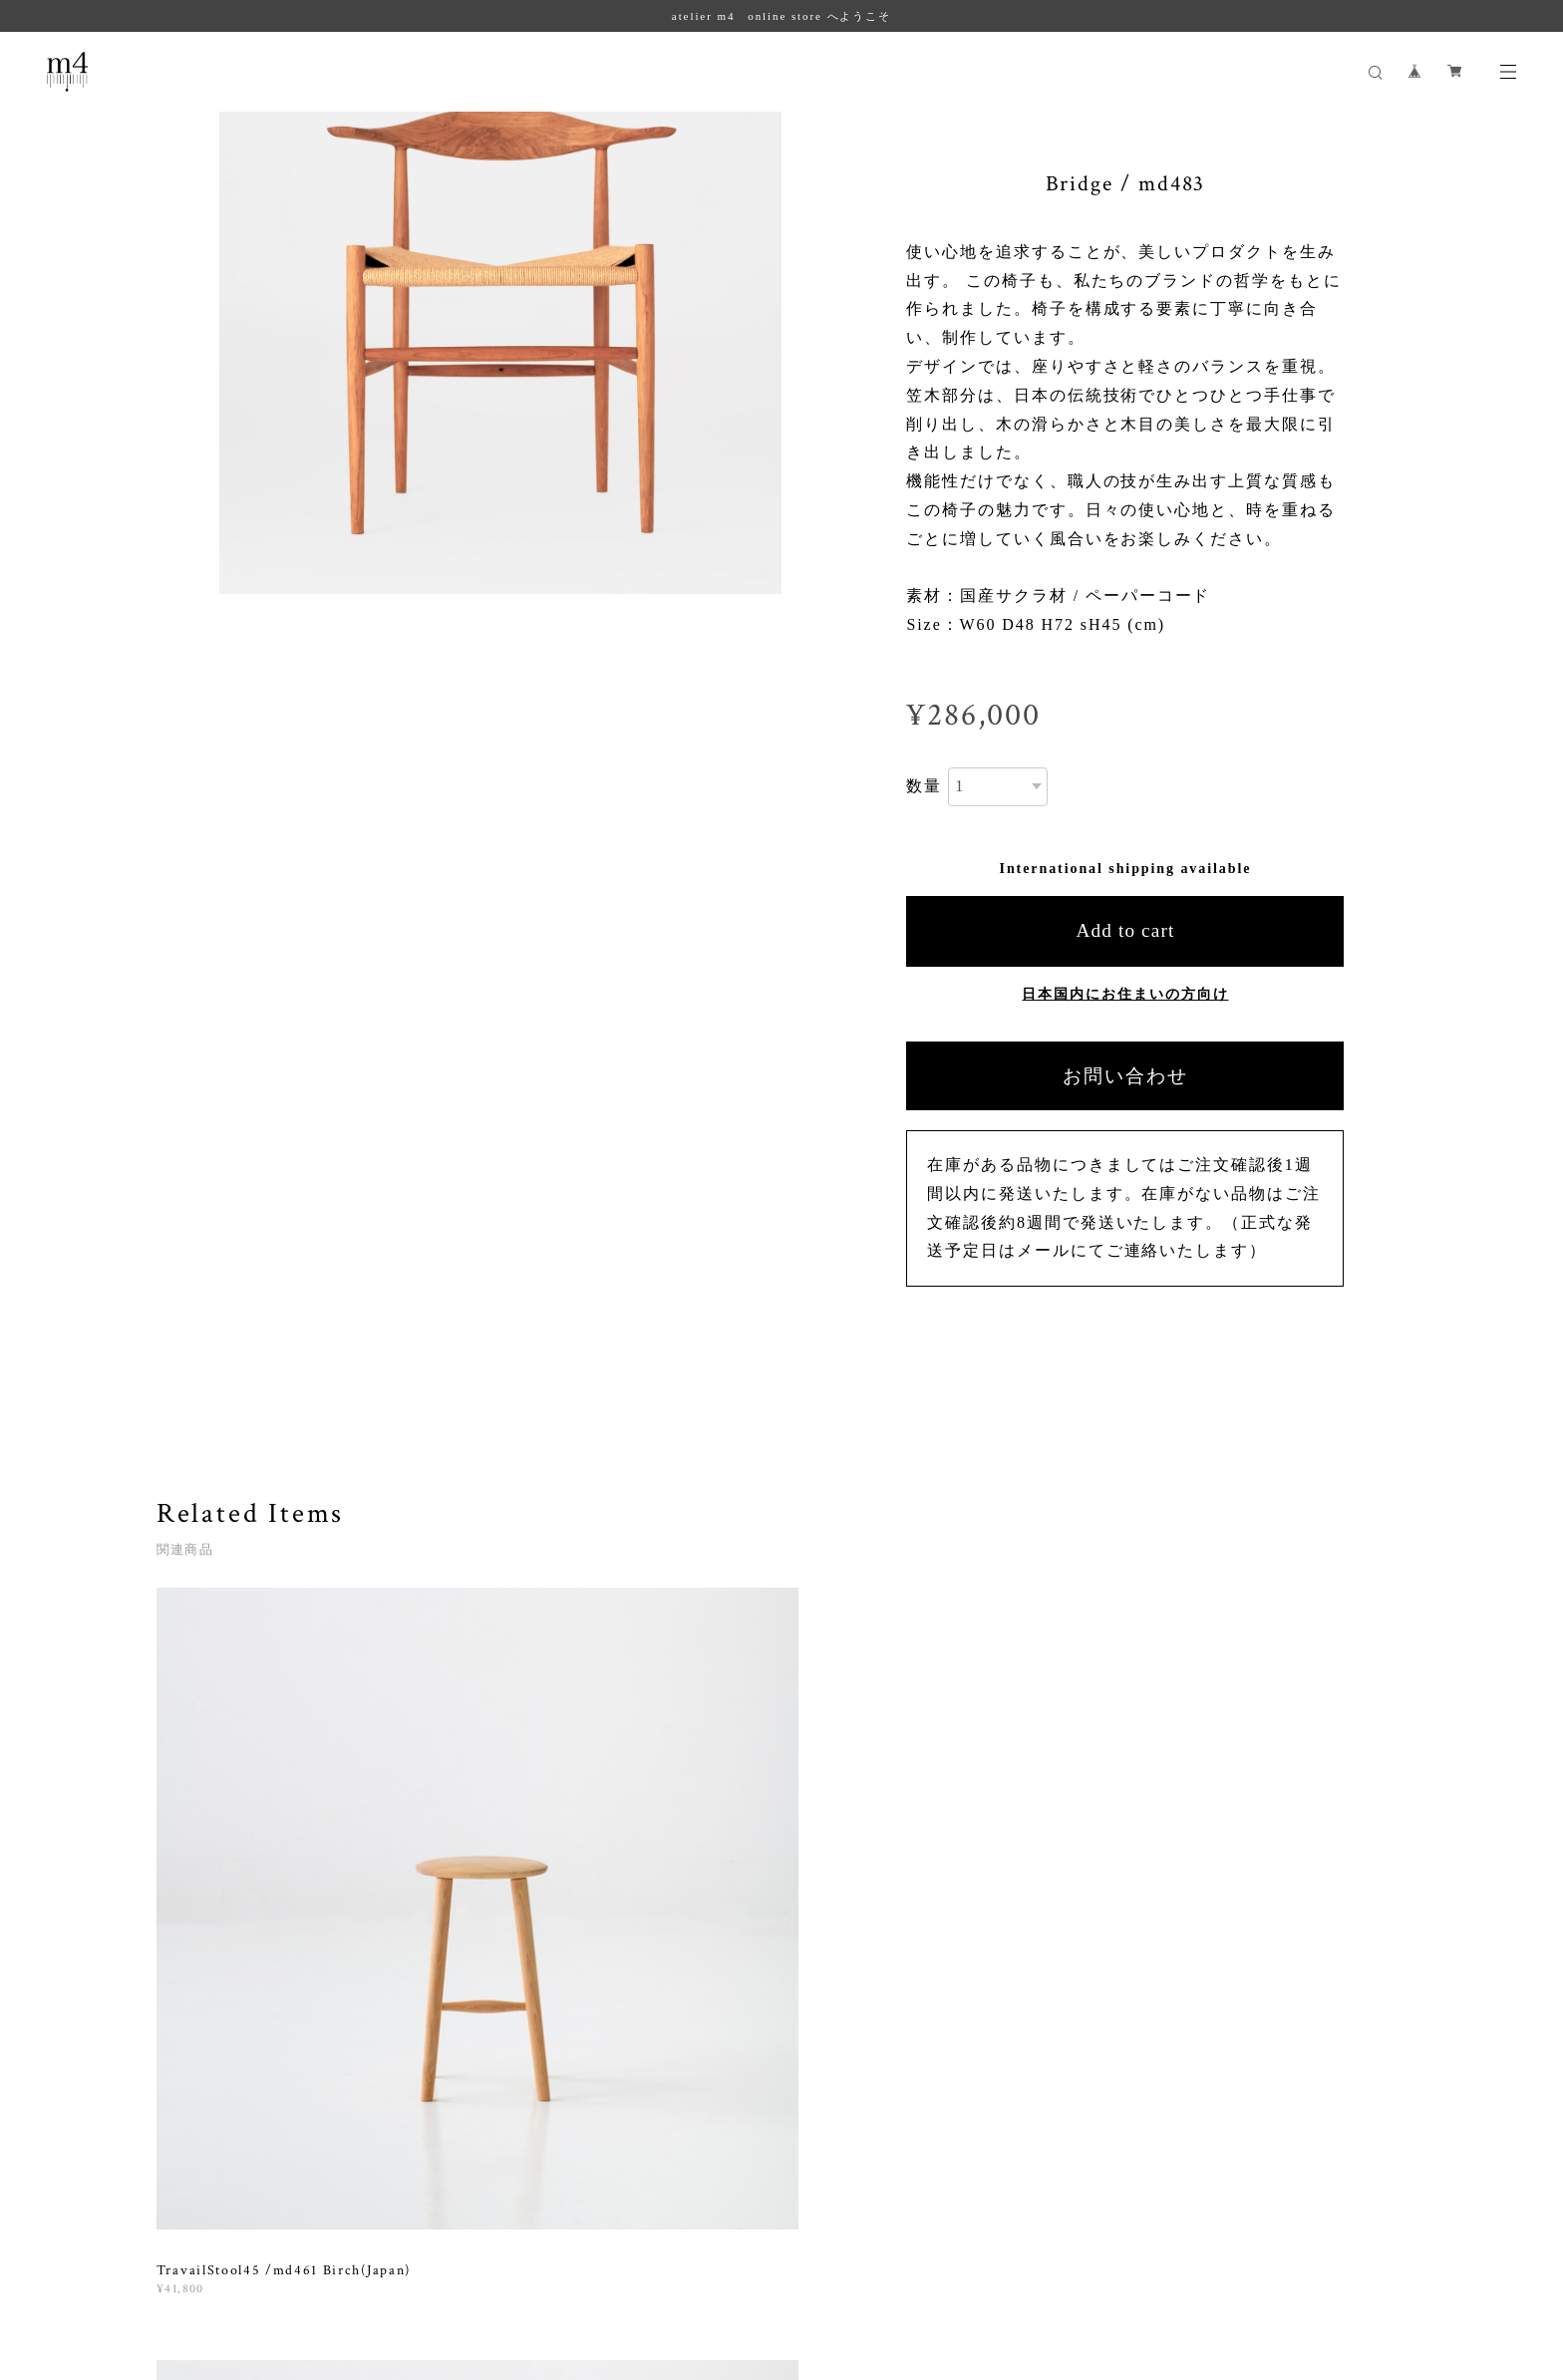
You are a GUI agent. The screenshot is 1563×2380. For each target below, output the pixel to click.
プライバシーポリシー (196, 2254)
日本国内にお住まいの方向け (1125, 994)
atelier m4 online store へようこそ (781, 16)
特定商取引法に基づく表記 (348, 2254)
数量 (924, 785)
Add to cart (1125, 930)
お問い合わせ (1125, 1075)
